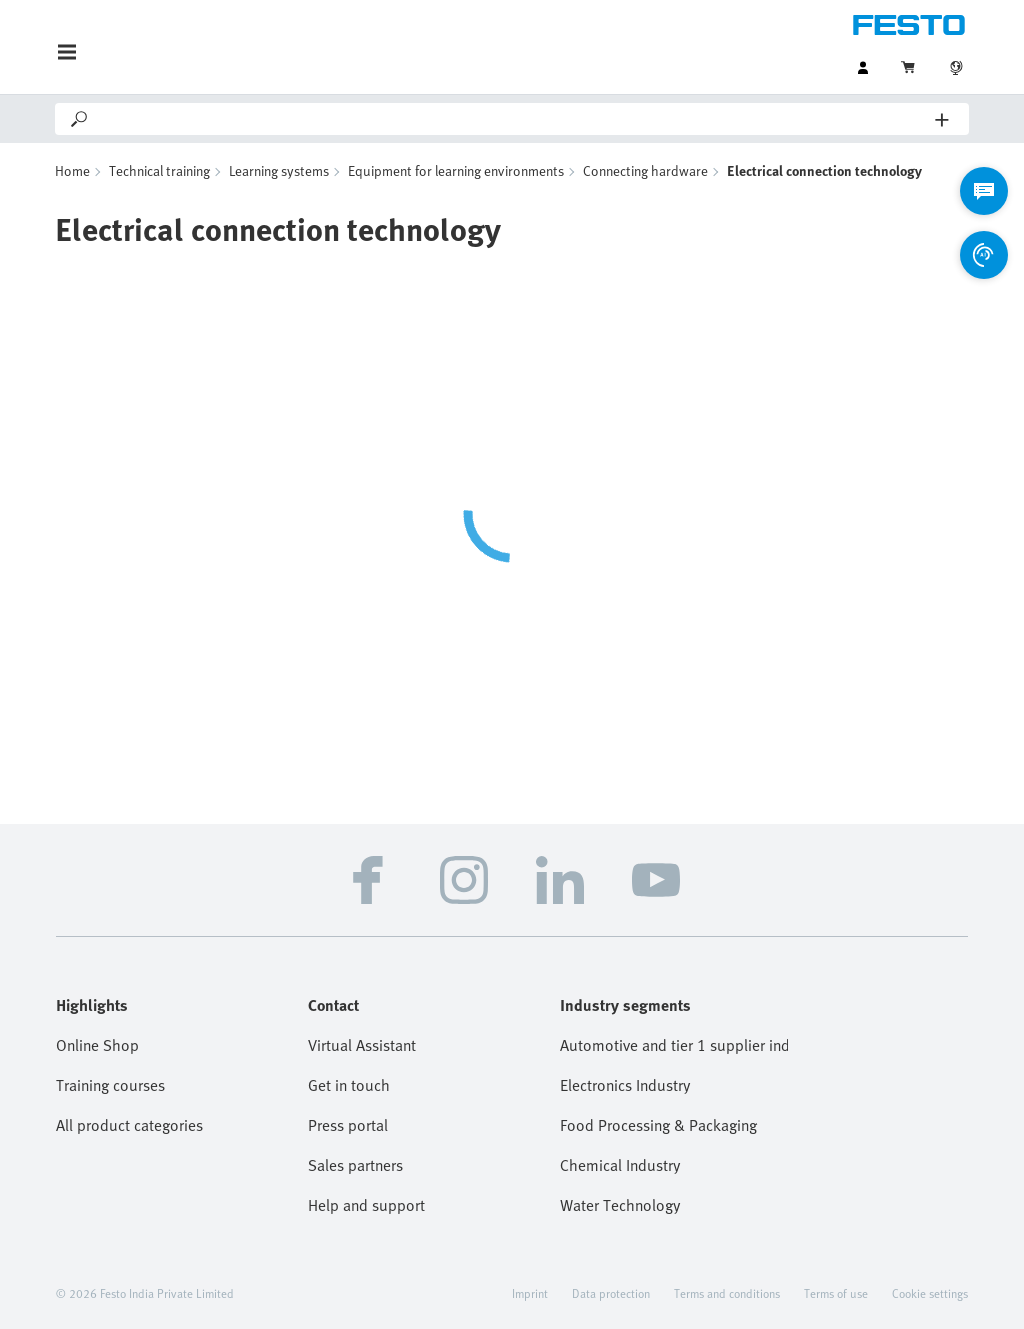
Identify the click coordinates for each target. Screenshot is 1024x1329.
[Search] (513, 119)
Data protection (611, 1293)
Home (72, 170)
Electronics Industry (625, 1085)
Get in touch (349, 1085)
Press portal (348, 1125)
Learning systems (279, 170)
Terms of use (836, 1293)
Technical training (159, 170)
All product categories (129, 1125)
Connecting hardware (645, 170)
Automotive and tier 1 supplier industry (674, 1045)
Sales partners (355, 1165)
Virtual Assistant (362, 1045)
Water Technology (620, 1205)
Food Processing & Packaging (658, 1125)
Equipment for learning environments (456, 170)
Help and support (366, 1205)
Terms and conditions (727, 1293)
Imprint (530, 1293)
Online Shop (97, 1045)
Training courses (110, 1085)
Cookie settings (930, 1293)
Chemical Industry (620, 1165)
